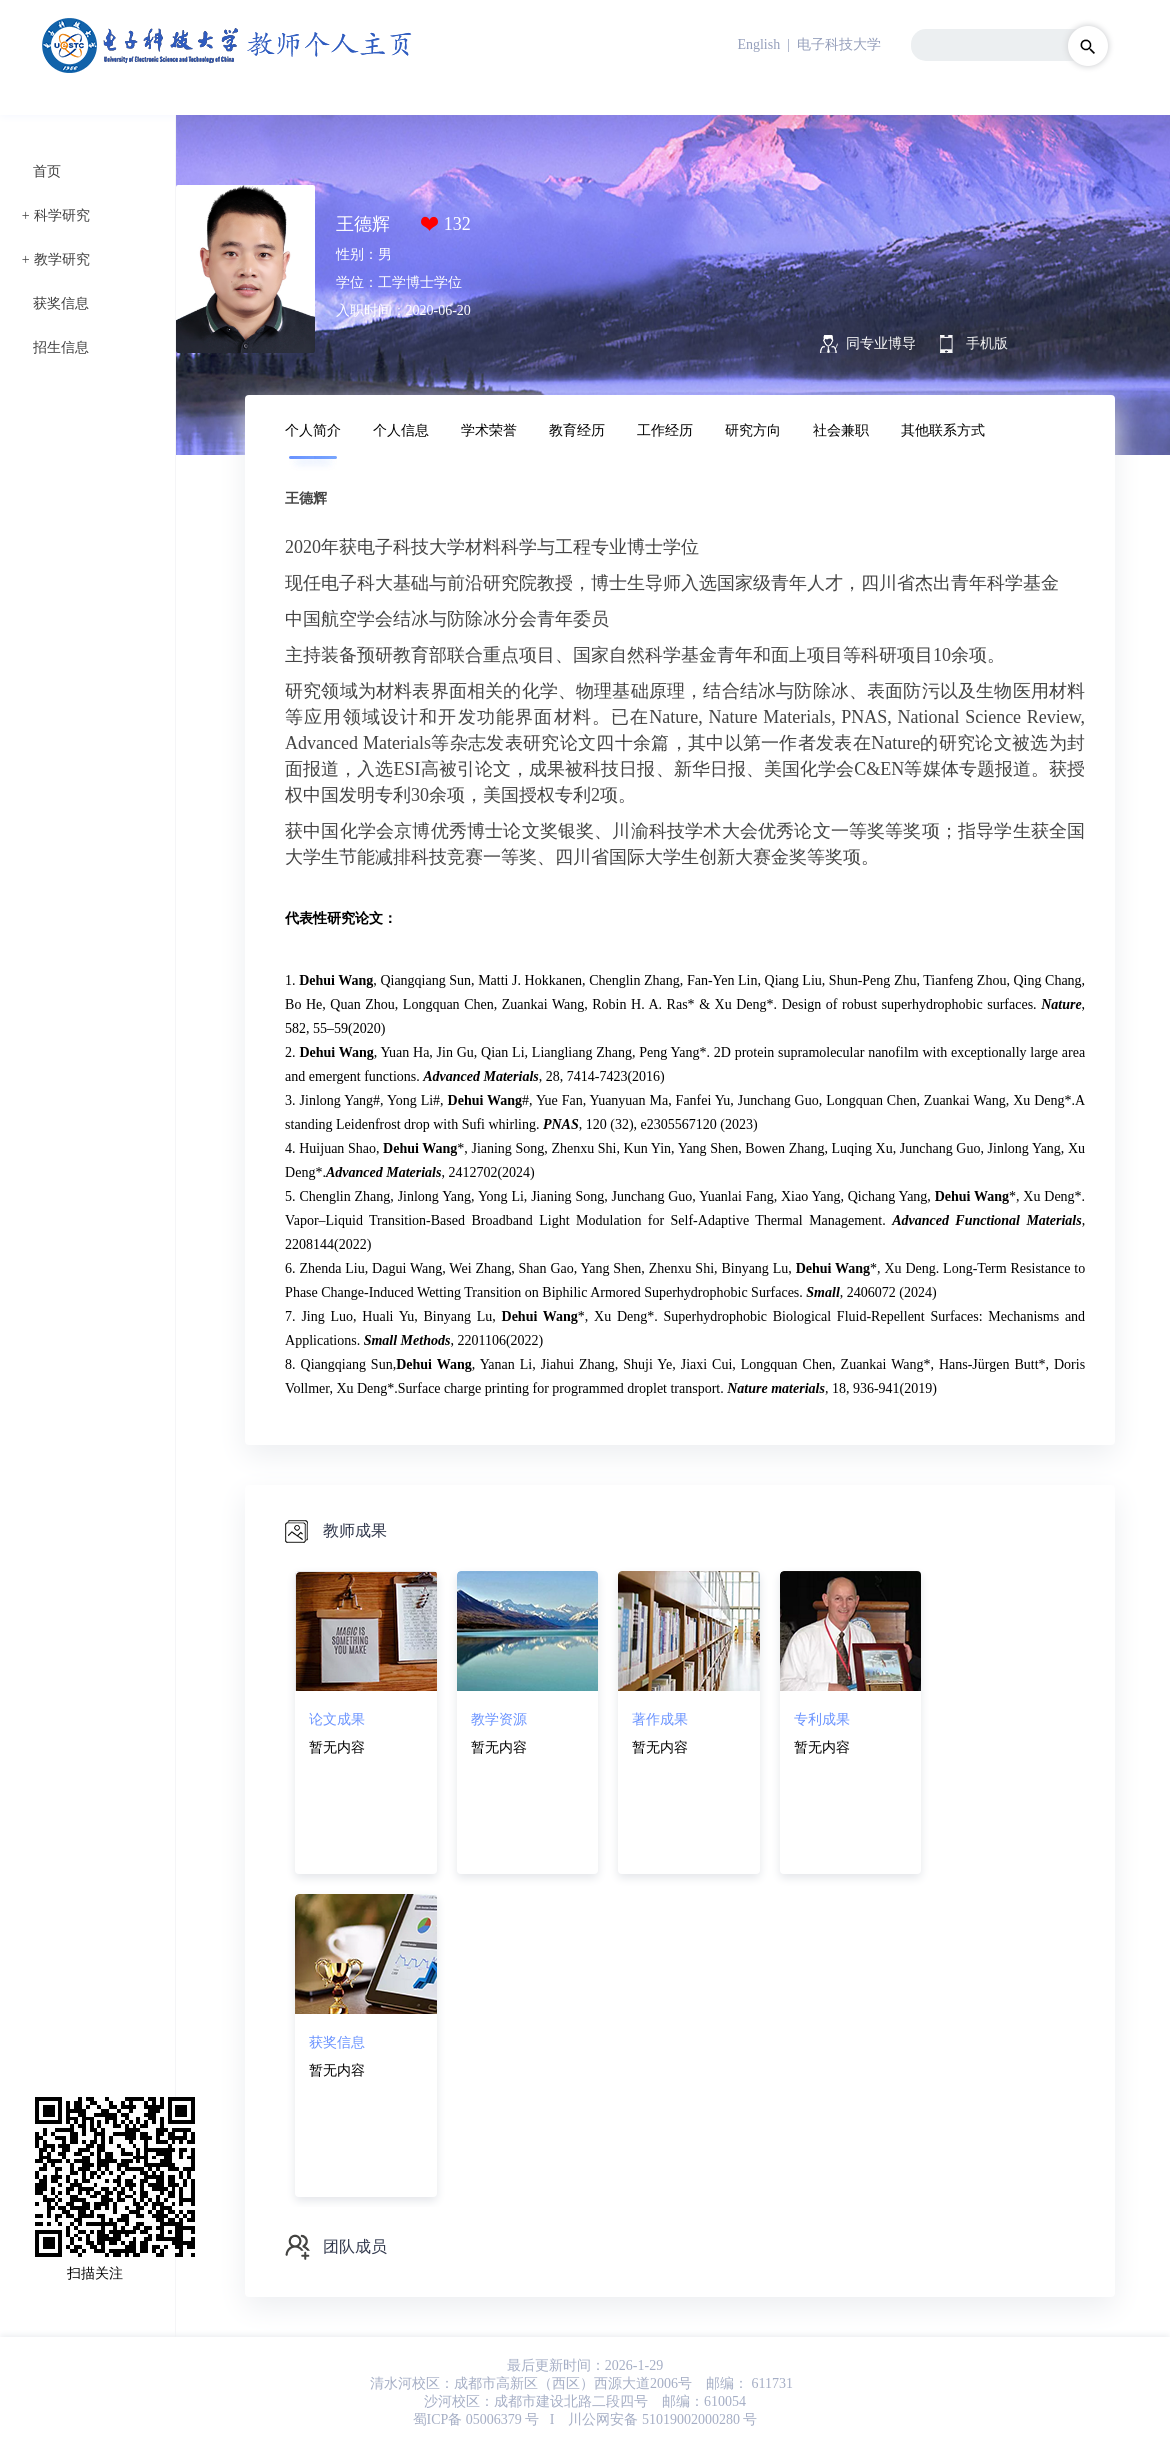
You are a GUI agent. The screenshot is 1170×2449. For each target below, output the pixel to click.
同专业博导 (881, 343)
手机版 (987, 343)
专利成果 (822, 1719)
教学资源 (499, 1719)
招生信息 (61, 347)
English (758, 44)
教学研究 (62, 259)
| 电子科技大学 (832, 44)
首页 (47, 171)
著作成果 (660, 1719)
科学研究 (62, 215)
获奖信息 (61, 303)
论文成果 (337, 1719)
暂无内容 (337, 1747)
